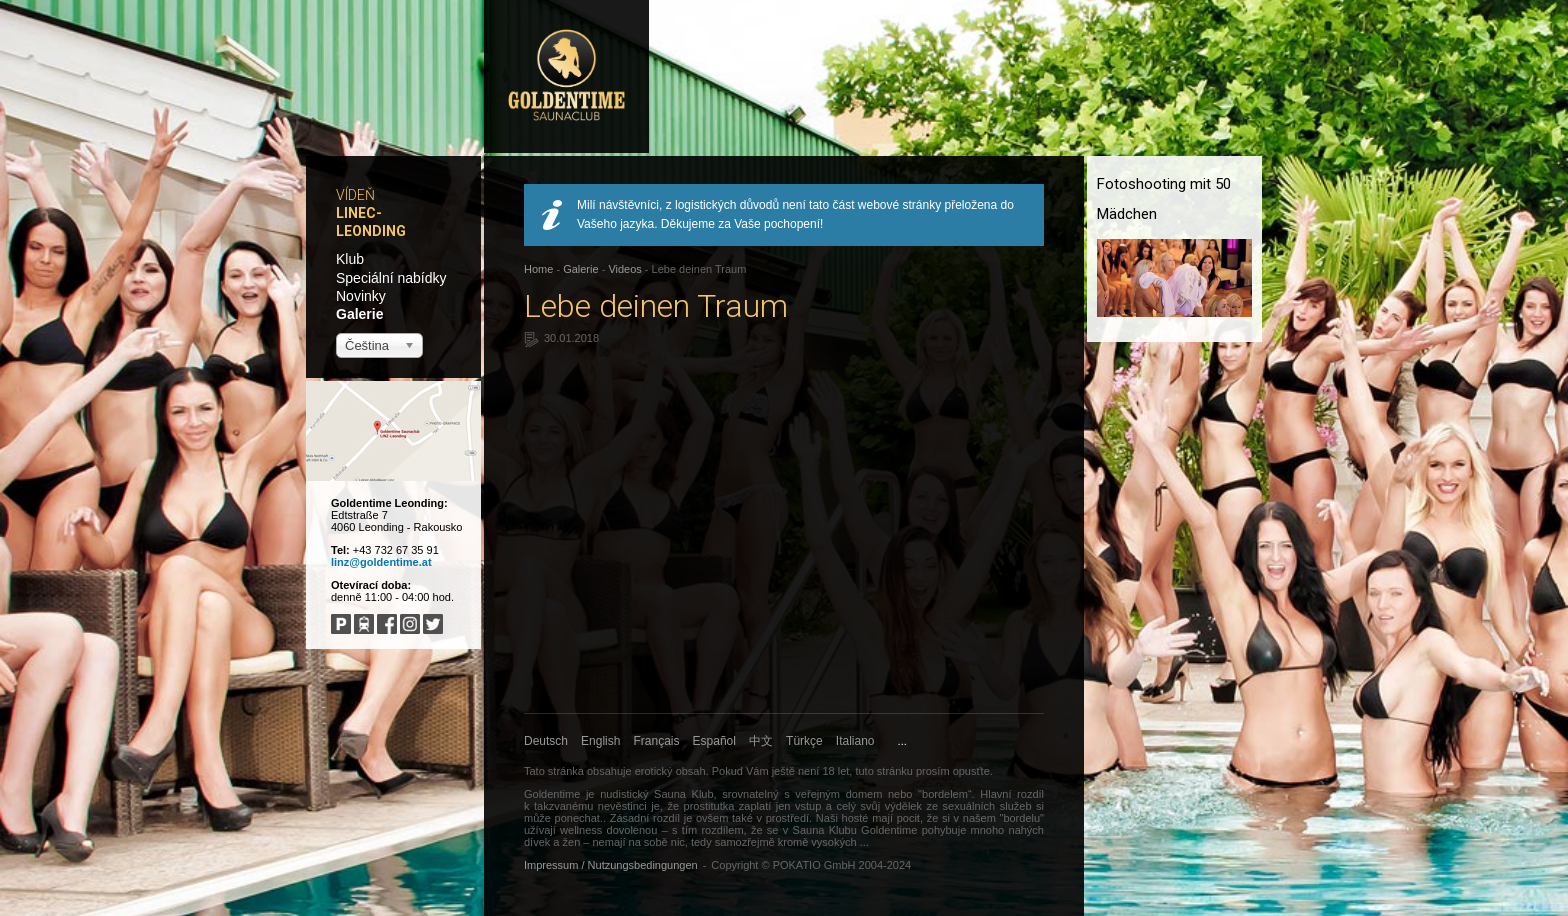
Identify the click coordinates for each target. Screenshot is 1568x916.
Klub (350, 259)
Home (538, 269)
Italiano (855, 741)
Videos (624, 269)
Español (714, 741)
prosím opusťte (953, 771)
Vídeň (355, 195)
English (600, 741)
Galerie (359, 314)
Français (657, 741)
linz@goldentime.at (381, 562)
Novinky (361, 296)
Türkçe (804, 741)
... (902, 741)
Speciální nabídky (391, 278)
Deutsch (546, 741)
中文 (761, 741)
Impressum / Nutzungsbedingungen (611, 865)
